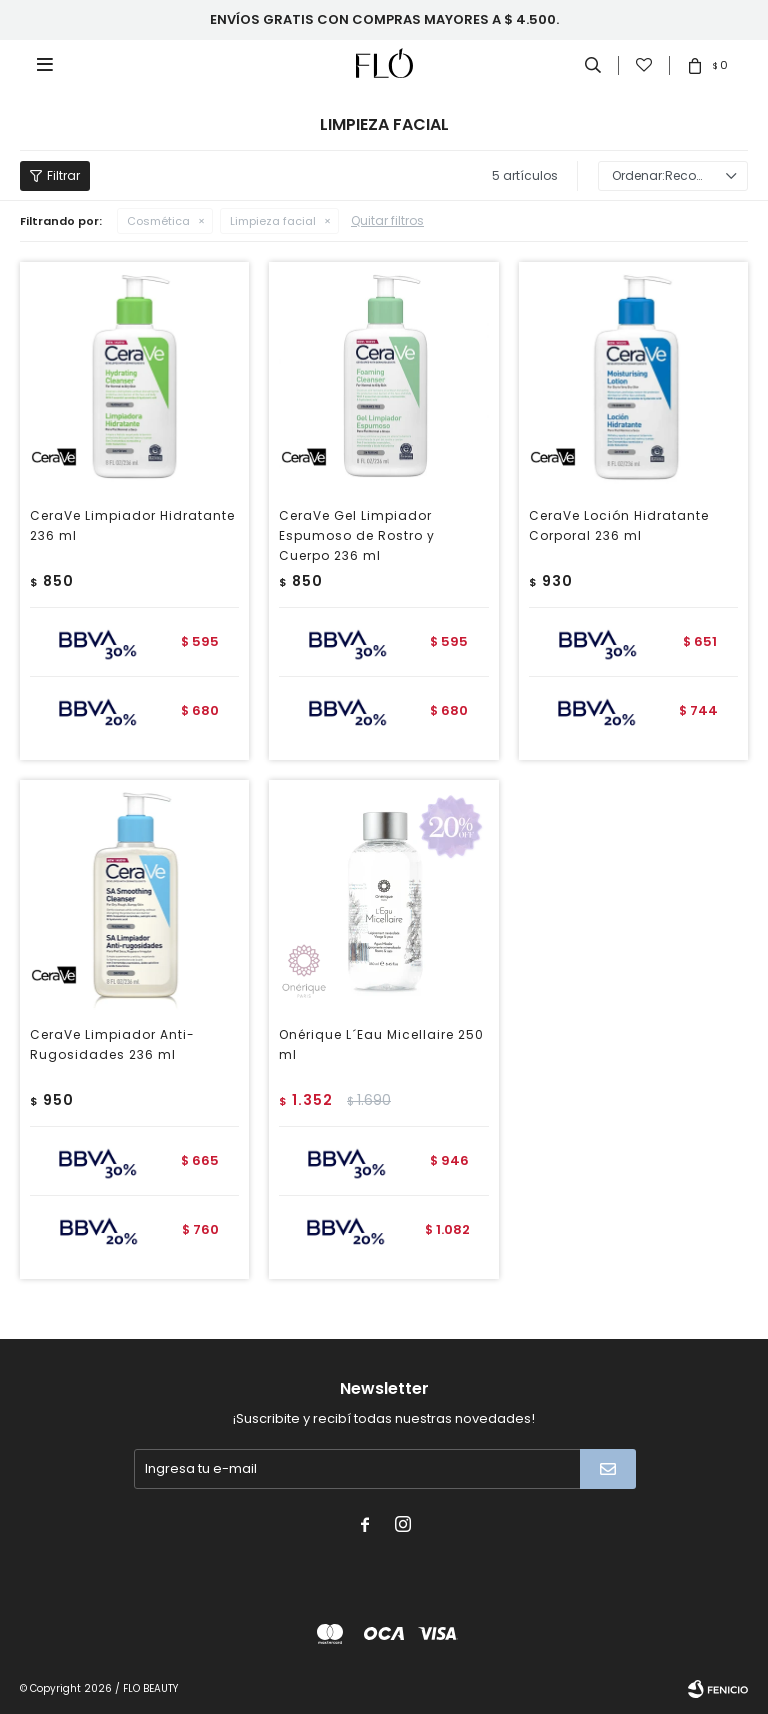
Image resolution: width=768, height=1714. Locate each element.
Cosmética (158, 221)
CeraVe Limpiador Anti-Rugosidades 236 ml (112, 1044)
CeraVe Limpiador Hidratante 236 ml (132, 525)
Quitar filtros (387, 220)
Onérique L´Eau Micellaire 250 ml (381, 1044)
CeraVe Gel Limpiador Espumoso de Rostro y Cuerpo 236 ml (357, 535)
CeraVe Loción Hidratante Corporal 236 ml (619, 525)
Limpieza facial (273, 221)
